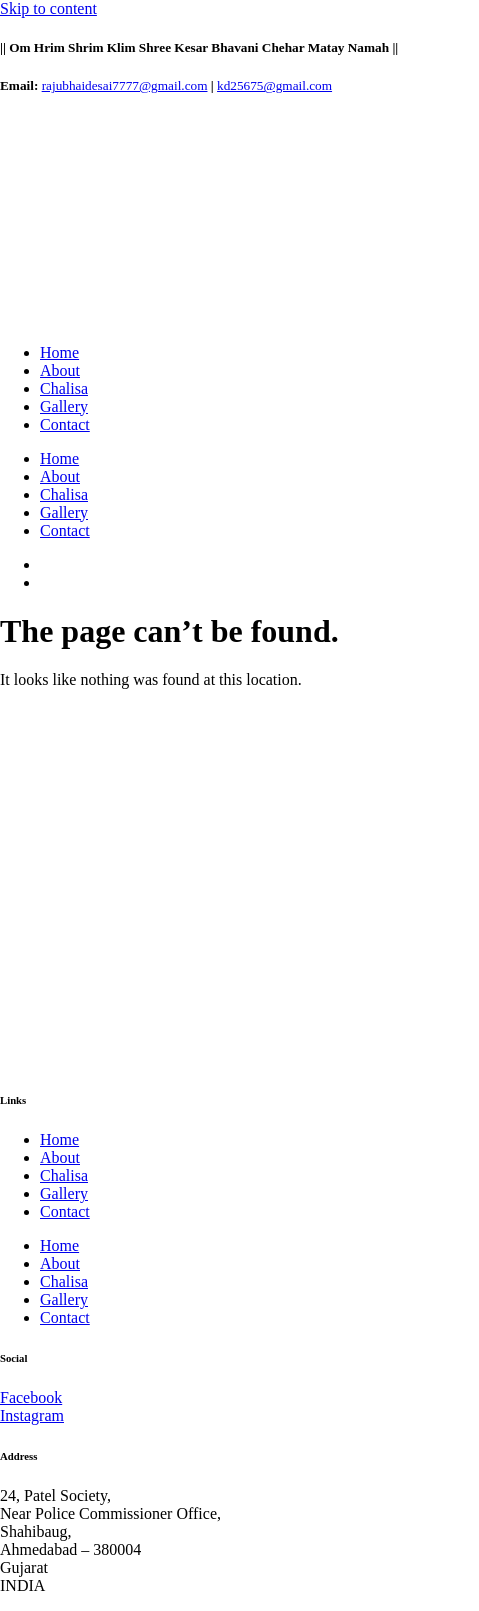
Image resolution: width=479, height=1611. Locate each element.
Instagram (32, 1415)
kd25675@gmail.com (274, 85)
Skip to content (48, 8)
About (60, 370)
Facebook (31, 1397)
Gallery (64, 406)
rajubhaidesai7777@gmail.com (125, 85)
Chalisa (64, 388)
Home (59, 352)
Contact (65, 424)
